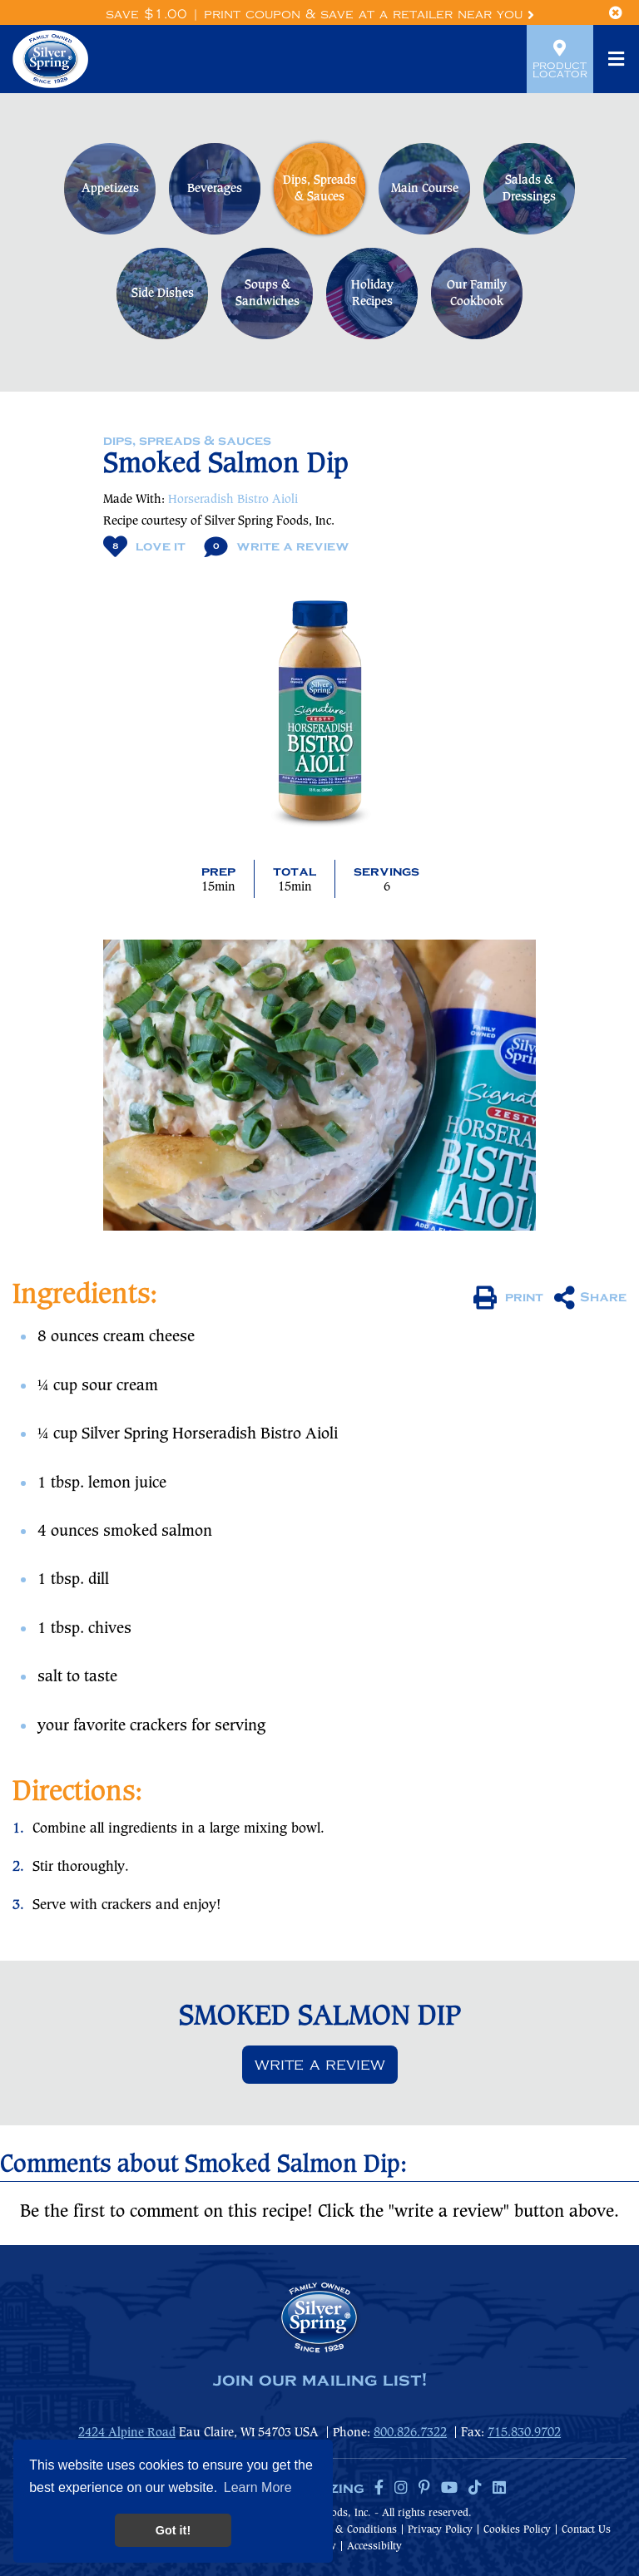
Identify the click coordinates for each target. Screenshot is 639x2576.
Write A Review (276, 546)
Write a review (320, 2064)
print (508, 1298)
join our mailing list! (319, 2380)
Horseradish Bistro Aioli (233, 499)
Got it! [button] (173, 2530)
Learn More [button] (258, 2487)
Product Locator (560, 59)
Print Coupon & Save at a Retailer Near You (369, 14)
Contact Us (586, 2530)
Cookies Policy (517, 2530)
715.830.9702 (524, 2433)
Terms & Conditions (350, 2530)
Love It (144, 546)
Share (590, 1298)
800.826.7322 (410, 2433)
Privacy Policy (440, 2530)
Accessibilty (374, 2546)
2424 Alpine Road (127, 2433)
